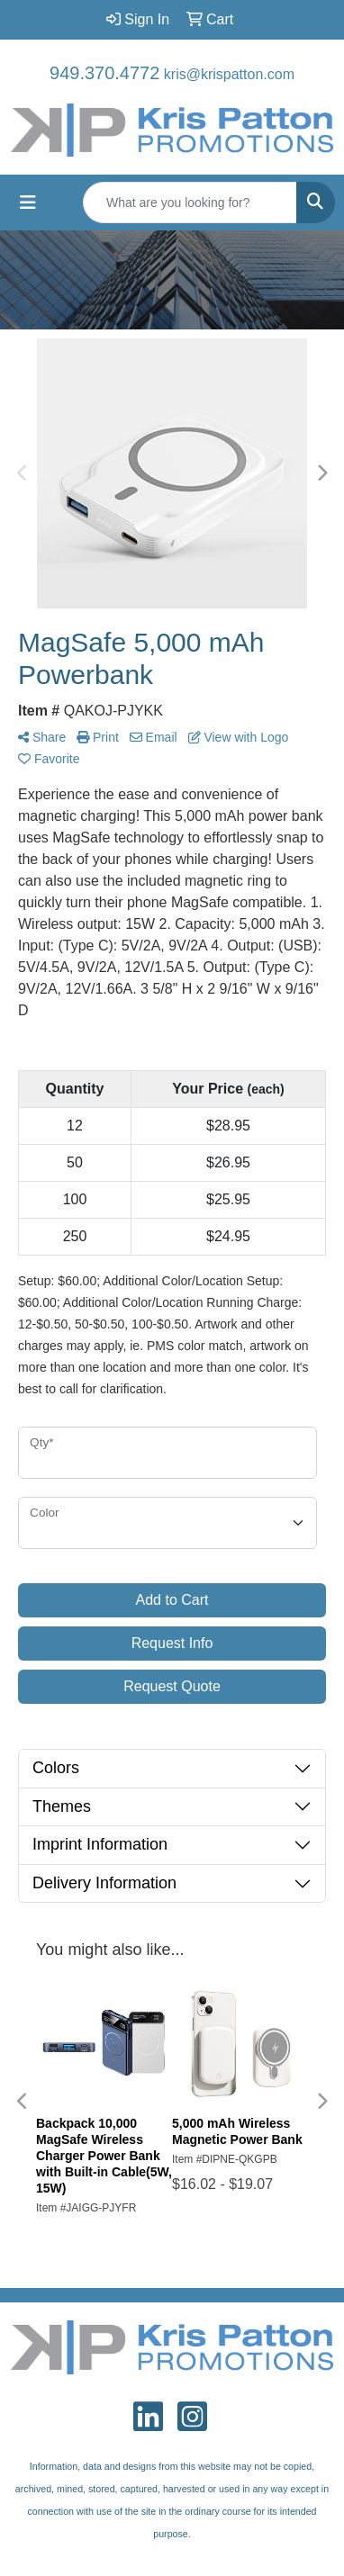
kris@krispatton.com (229, 74)
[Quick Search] (190, 202)
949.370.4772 (104, 73)
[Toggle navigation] (28, 202)
